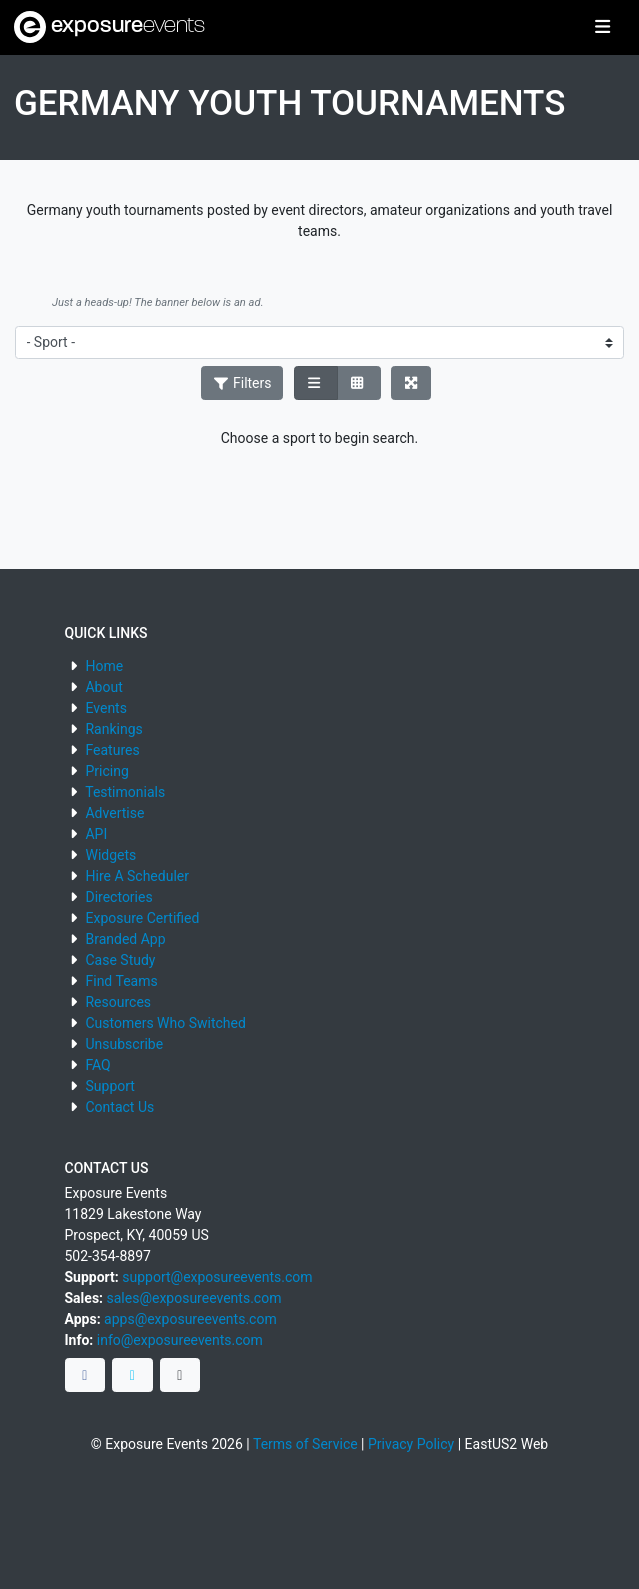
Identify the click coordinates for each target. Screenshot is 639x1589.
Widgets (110, 855)
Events (105, 708)
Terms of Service (305, 1444)
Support (109, 1086)
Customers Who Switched (165, 1023)
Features (112, 750)
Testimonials (125, 792)
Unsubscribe (124, 1044)
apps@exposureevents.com (190, 1319)
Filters (242, 383)
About (103, 687)
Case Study (120, 960)
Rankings (113, 729)
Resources (118, 1002)
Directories (118, 897)
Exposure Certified (142, 918)
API (96, 834)
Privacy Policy (411, 1444)
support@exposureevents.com (217, 1277)
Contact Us (119, 1107)
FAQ (97, 1065)
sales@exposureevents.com (194, 1298)
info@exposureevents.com (180, 1340)
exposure (109, 27)
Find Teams (121, 981)
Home (104, 666)
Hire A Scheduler (136, 876)
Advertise (114, 813)
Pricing (106, 771)
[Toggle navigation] (602, 28)
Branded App (125, 939)
